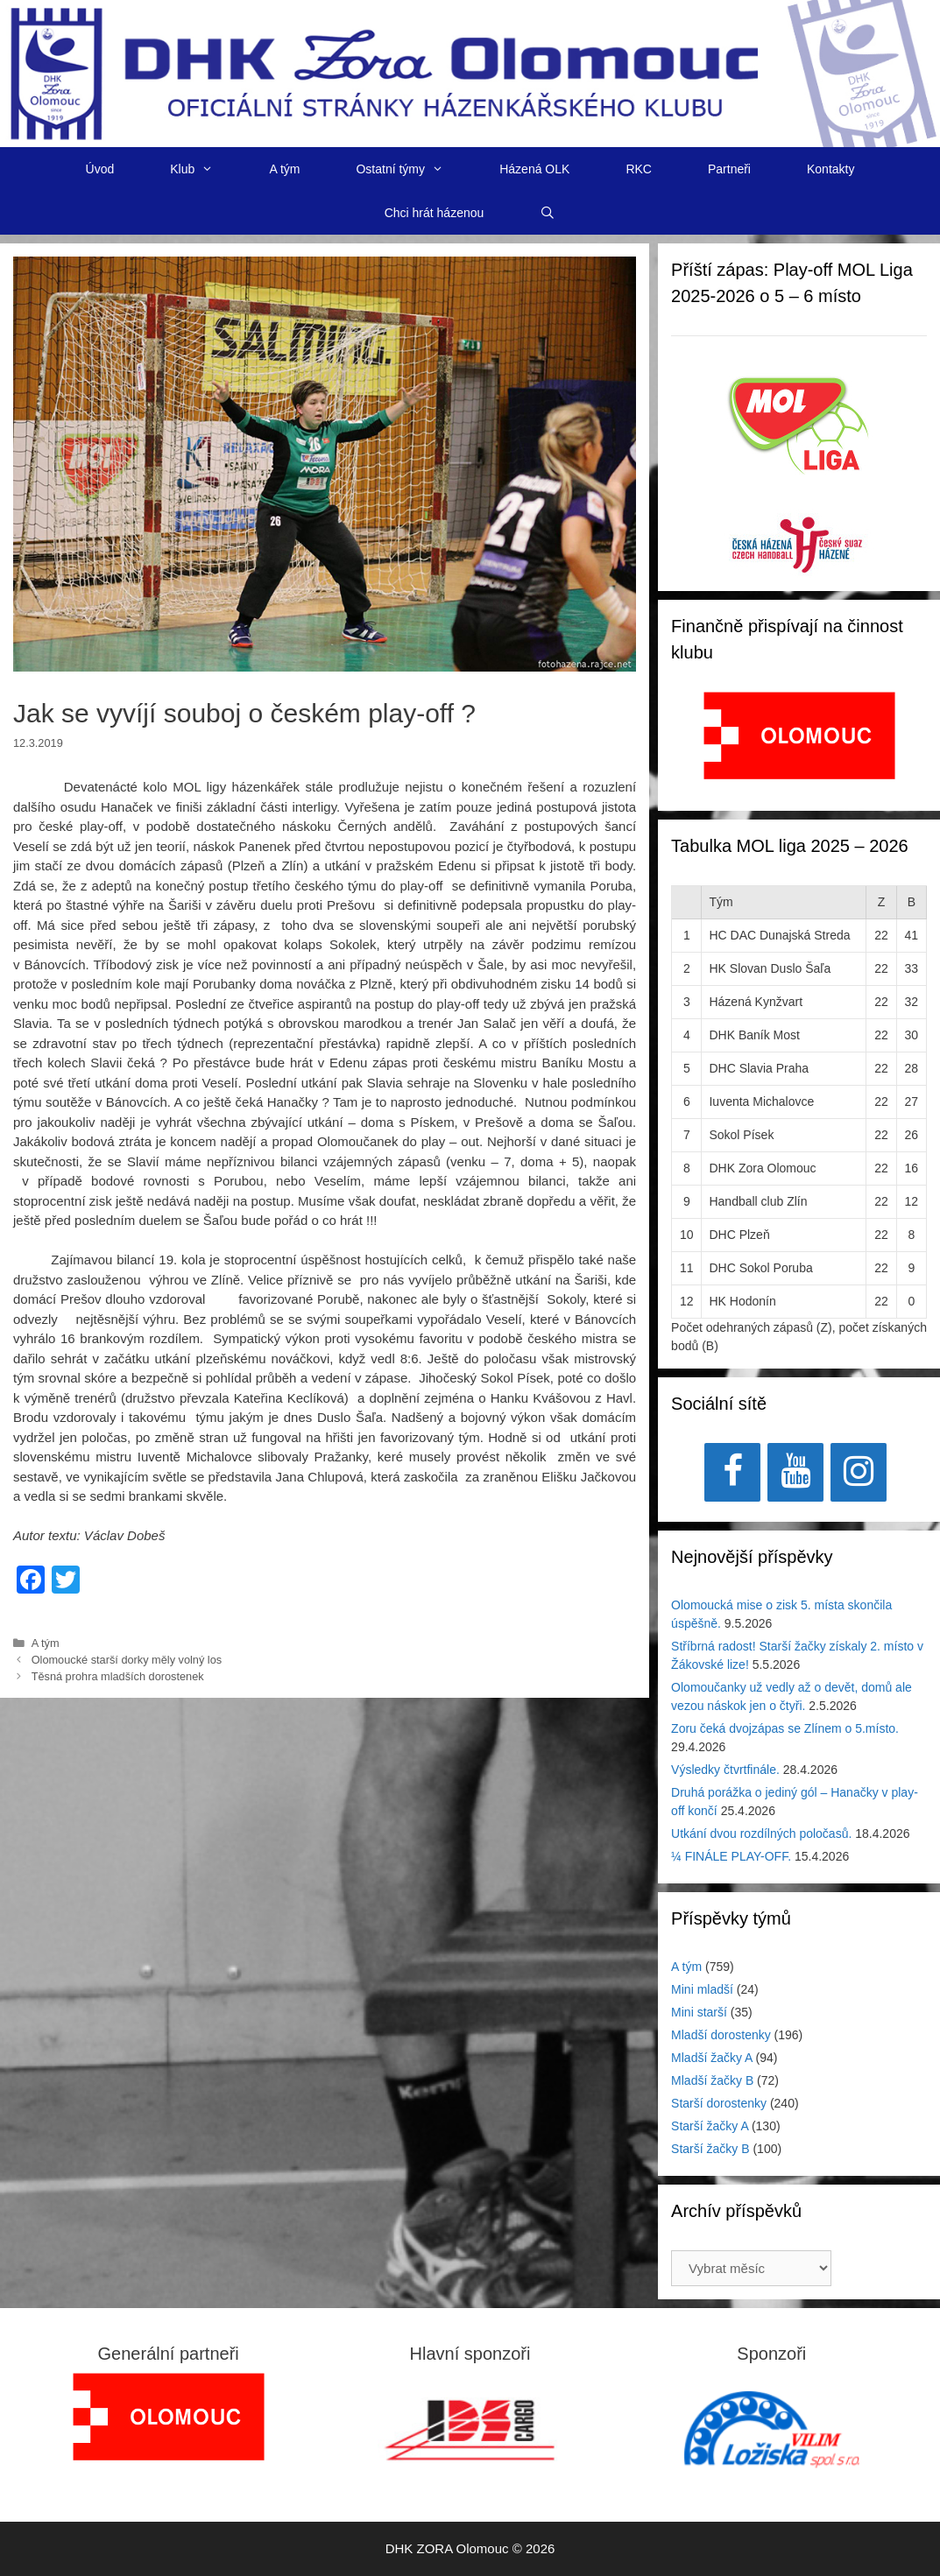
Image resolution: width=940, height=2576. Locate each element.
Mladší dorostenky (721, 2035)
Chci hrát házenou (434, 213)
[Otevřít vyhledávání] (547, 213)
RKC (638, 169)
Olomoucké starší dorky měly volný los (127, 1659)
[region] (799, 745)
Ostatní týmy (413, 169)
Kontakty (830, 169)
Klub (205, 169)
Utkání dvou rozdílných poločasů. (761, 1833)
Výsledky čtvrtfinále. (725, 1770)
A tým (284, 169)
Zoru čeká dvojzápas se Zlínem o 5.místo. (785, 1728)
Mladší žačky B (712, 2080)
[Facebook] (732, 1472)
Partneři (729, 169)
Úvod (100, 169)
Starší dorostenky (719, 2103)
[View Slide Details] (799, 735)
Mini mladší (702, 1989)
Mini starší (699, 2012)
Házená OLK (534, 169)
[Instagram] (858, 1472)
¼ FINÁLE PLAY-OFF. (731, 1856)
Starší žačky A (709, 2126)
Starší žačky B (710, 2149)
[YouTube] (795, 1472)
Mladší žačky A (712, 2058)
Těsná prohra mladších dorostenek (118, 1676)
